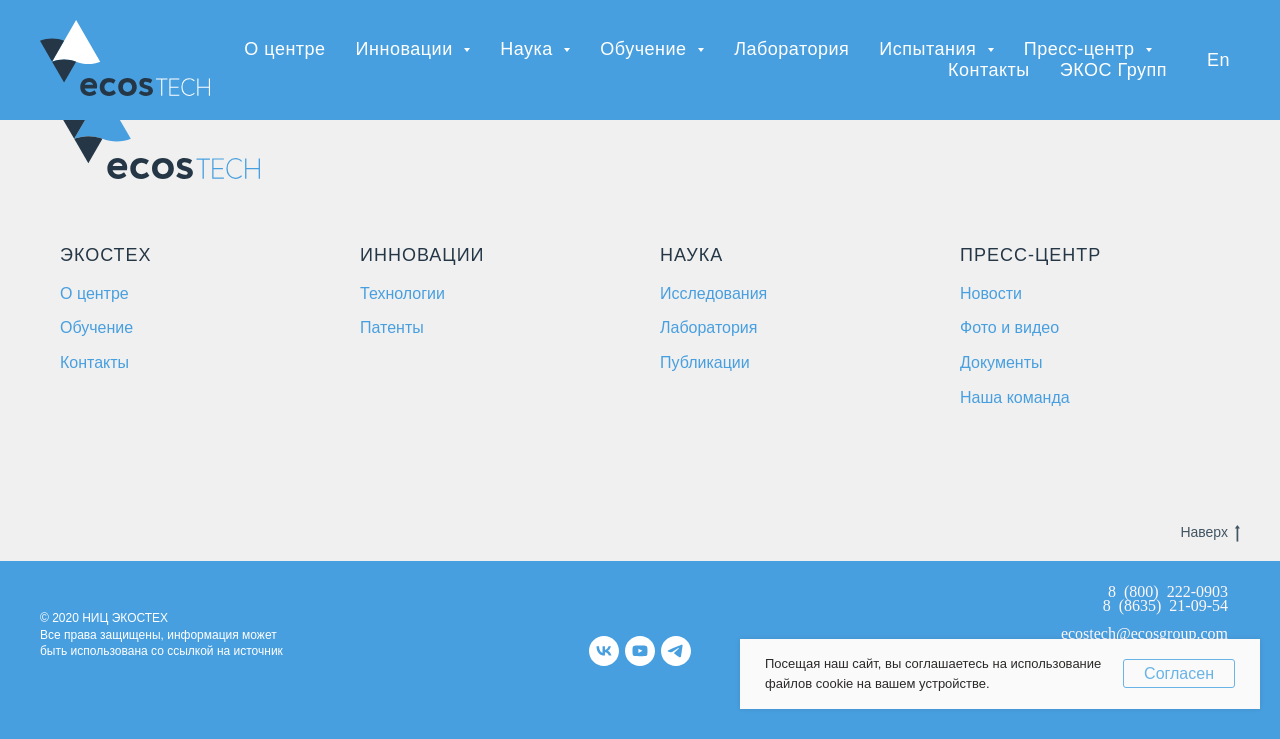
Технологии (402, 293)
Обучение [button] (646, 49)
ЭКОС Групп (1113, 70)
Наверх (1210, 532)
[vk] (604, 651)
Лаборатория (791, 49)
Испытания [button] (930, 49)
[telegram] (676, 651)
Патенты (392, 327)
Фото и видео (1009, 327)
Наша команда (1015, 397)
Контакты (989, 70)
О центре (284, 49)
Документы (1001, 362)
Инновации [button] (407, 49)
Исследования (713, 293)
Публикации (705, 362)
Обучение (96, 327)
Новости (991, 293)
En (1218, 60)
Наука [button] (529, 49)
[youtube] (640, 651)
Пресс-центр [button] (1082, 49)
